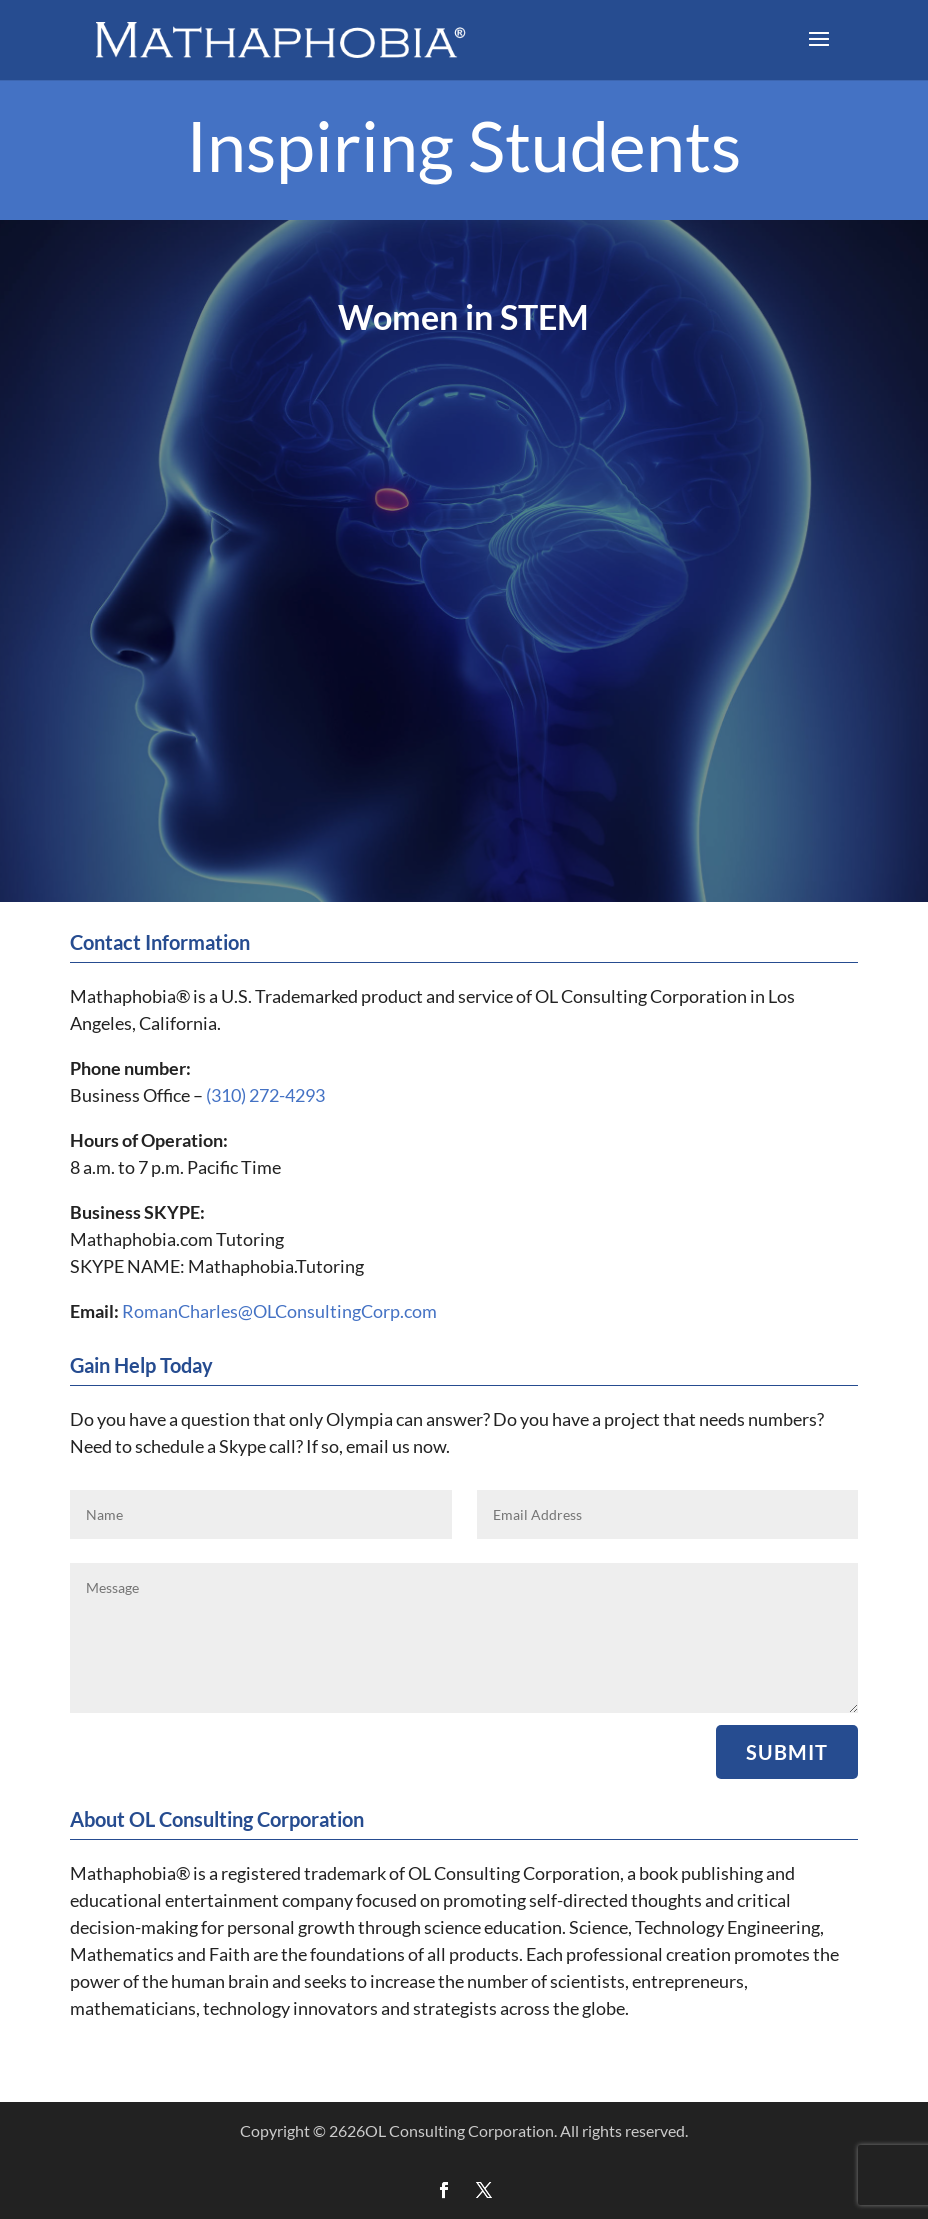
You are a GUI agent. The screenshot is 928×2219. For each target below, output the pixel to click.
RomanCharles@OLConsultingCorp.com (279, 1311)
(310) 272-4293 (265, 1095)
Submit (787, 1752)
